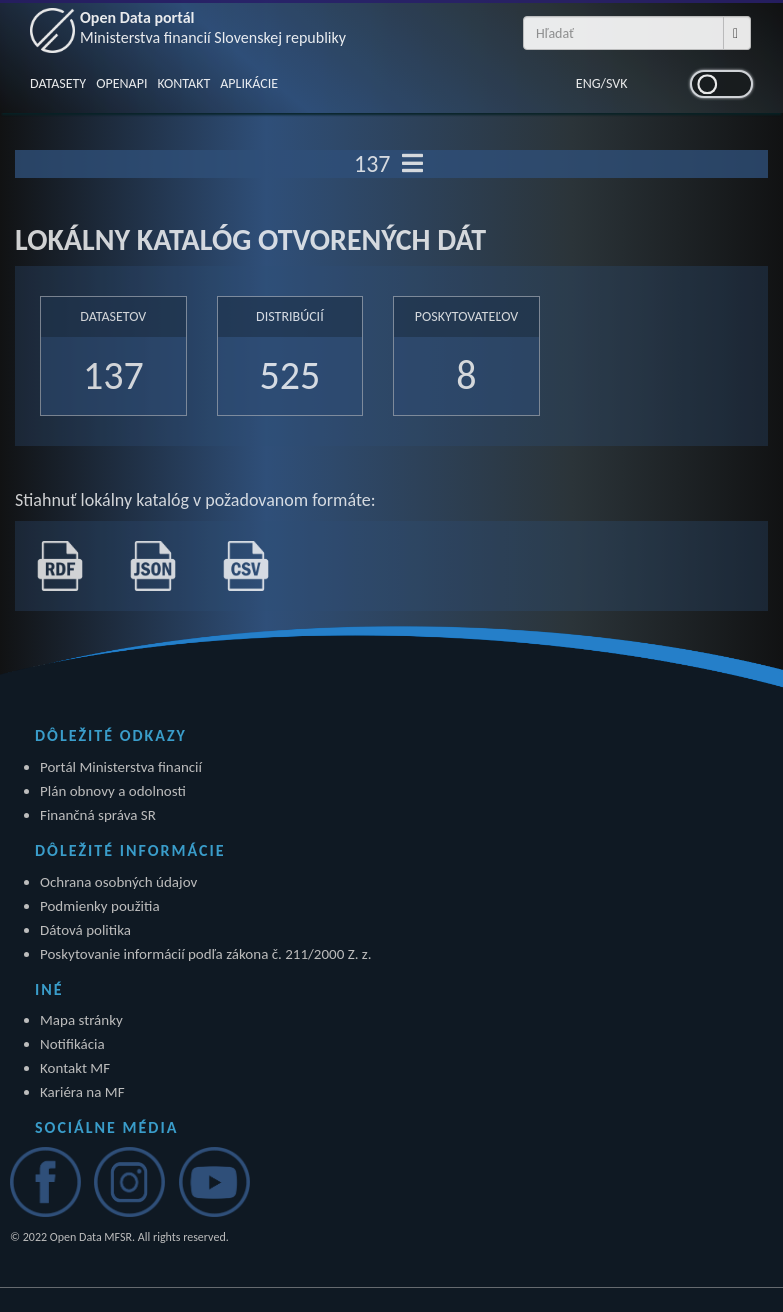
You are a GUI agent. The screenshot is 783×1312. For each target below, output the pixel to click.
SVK (617, 83)
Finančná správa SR (98, 815)
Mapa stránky (81, 1020)
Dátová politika (85, 930)
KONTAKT (183, 83)
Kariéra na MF (82, 1092)
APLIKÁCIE (249, 83)
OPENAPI (121, 83)
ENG (588, 83)
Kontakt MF (75, 1068)
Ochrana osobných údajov (118, 882)
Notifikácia (72, 1044)
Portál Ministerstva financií (121, 767)
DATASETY (58, 83)
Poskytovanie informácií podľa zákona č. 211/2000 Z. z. (206, 954)
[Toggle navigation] (412, 164)
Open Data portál (213, 27)
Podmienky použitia (100, 906)
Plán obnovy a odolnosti (113, 791)
